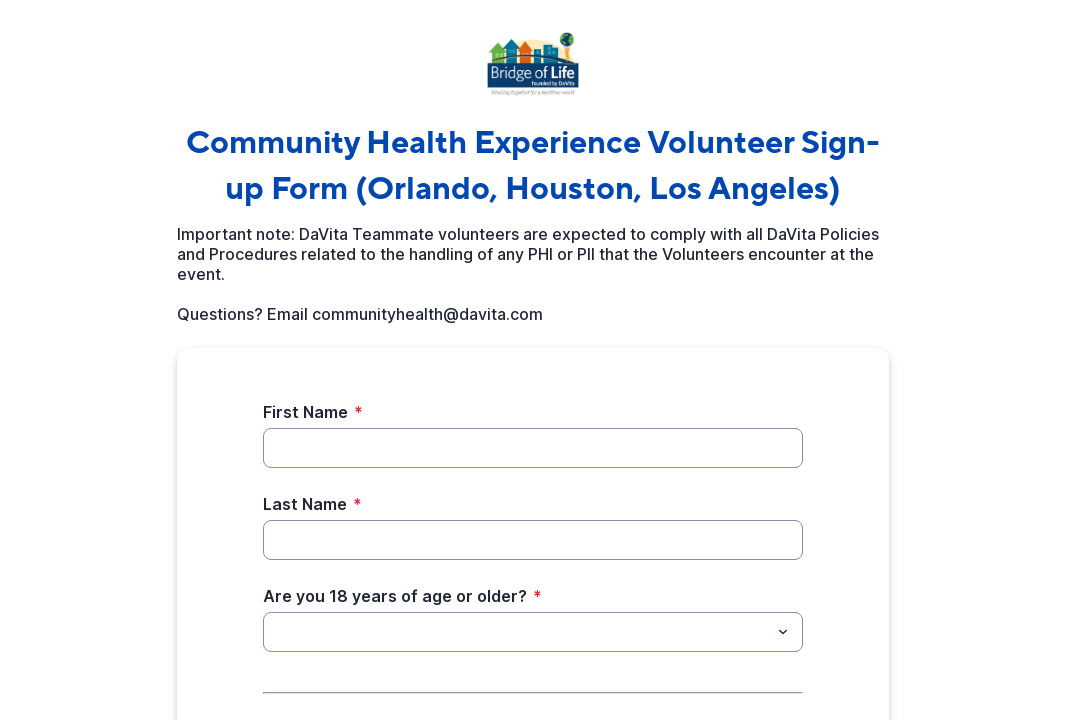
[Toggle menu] (783, 632)
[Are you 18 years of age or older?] (516, 632)
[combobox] (533, 632)
